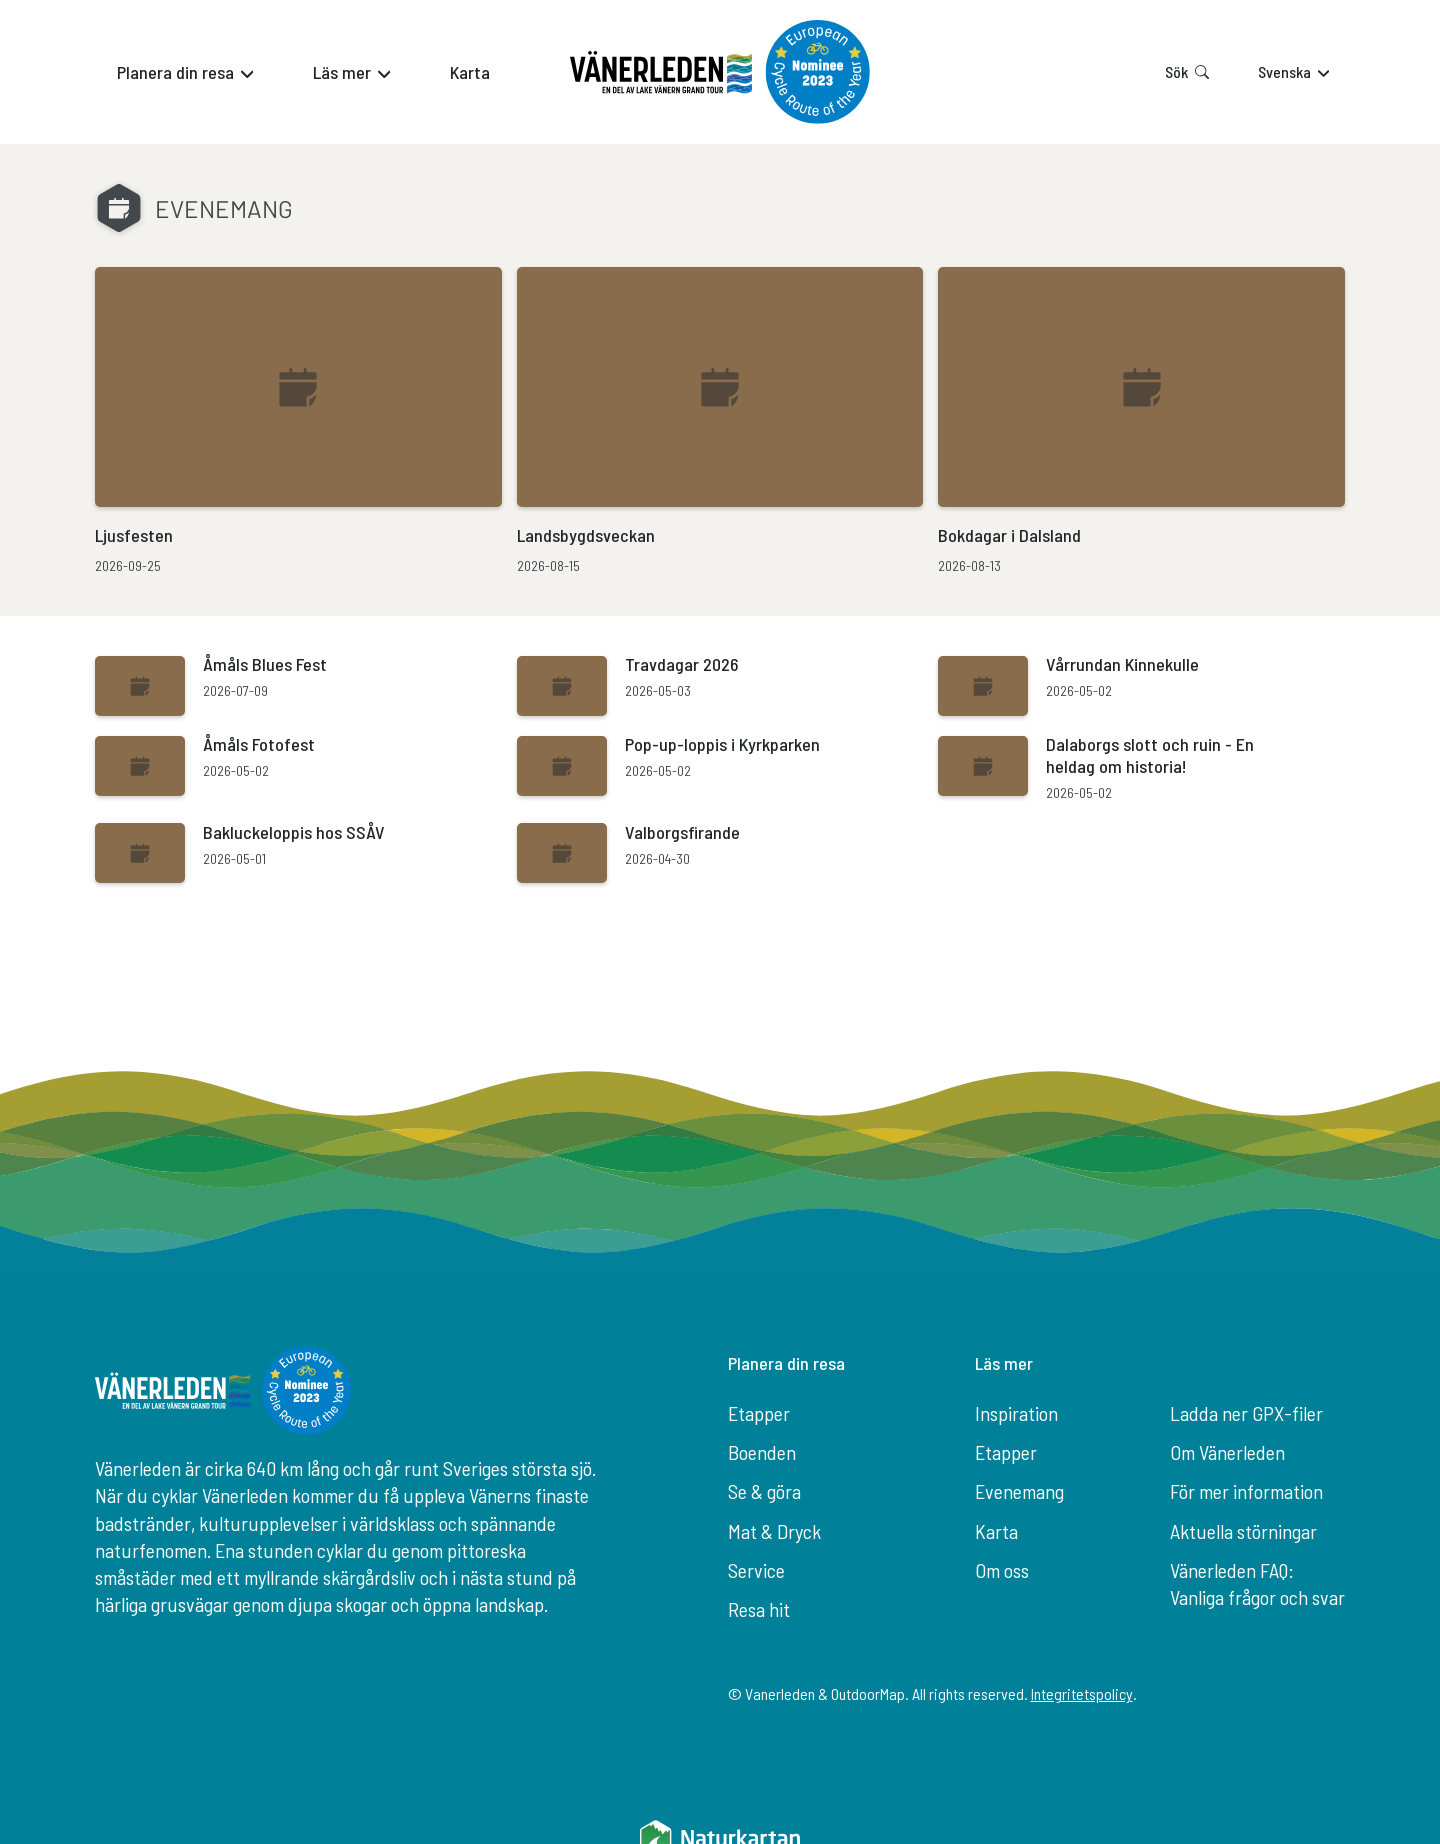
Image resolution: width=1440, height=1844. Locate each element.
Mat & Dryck (774, 1531)
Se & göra (764, 1491)
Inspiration (1016, 1413)
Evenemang (1019, 1491)
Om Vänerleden (1227, 1452)
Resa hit (759, 1609)
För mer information (1246, 1491)
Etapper (759, 1413)
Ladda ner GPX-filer (1246, 1413)
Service (756, 1570)
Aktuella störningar (1243, 1531)
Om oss (1002, 1570)
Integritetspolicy (1082, 1693)
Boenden (762, 1452)
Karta (996, 1531)
